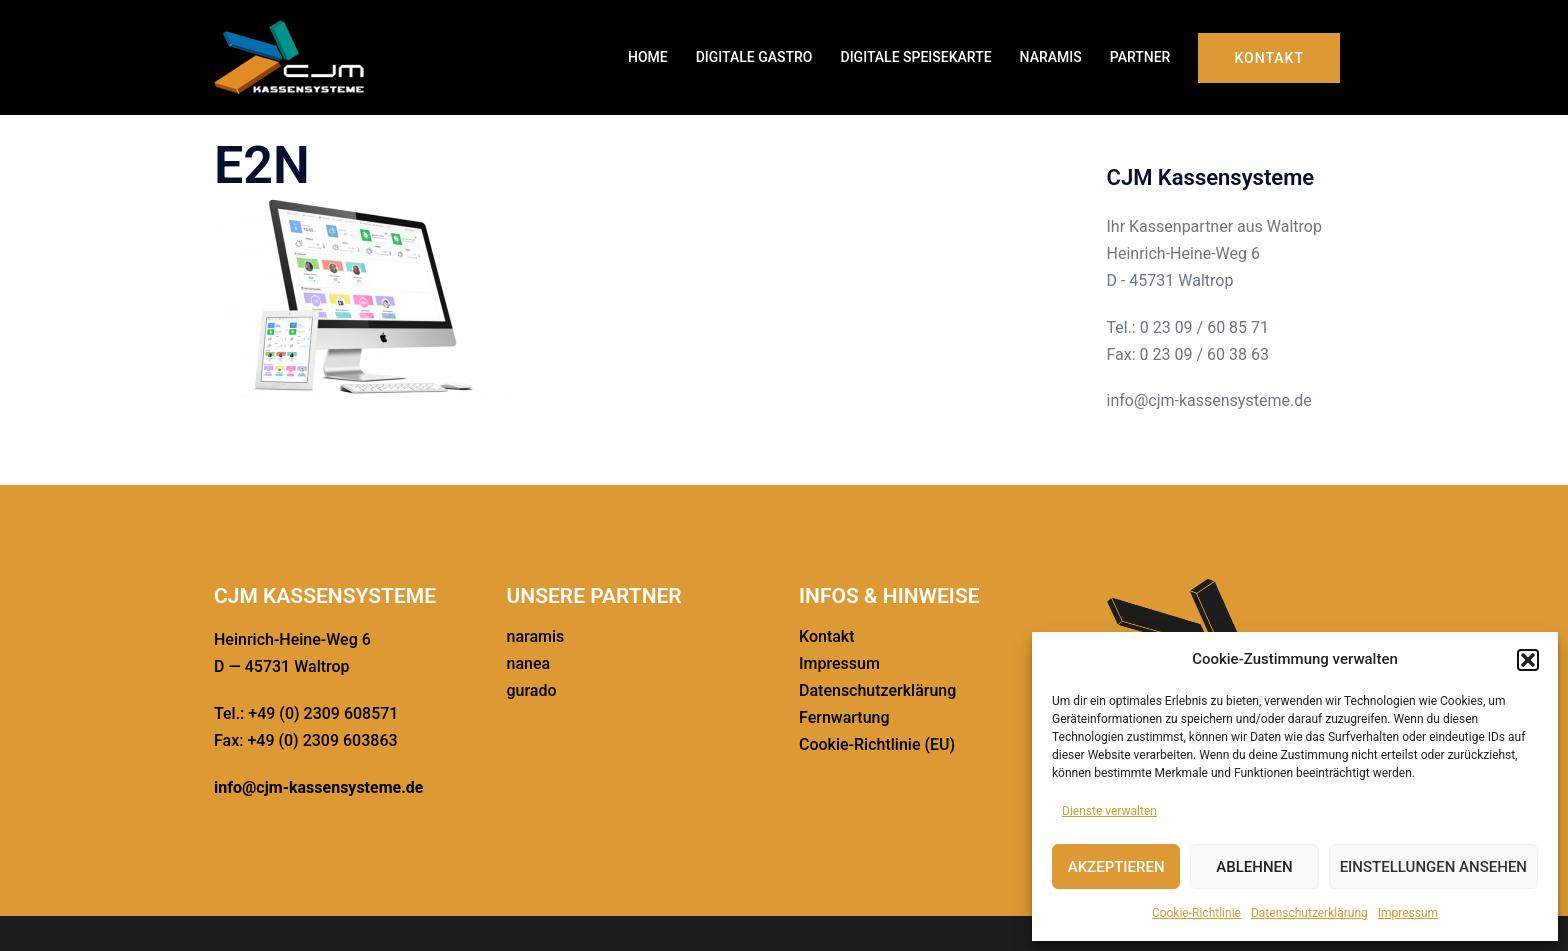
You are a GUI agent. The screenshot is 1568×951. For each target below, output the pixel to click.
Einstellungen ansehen (1433, 867)
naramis (536, 636)
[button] (1528, 660)
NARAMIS (1051, 57)
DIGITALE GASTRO (754, 57)
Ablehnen (1254, 867)
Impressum (1408, 913)
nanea (529, 663)
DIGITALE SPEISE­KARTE (916, 57)
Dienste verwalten (1109, 811)
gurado (532, 690)
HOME (648, 57)
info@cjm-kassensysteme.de (318, 787)
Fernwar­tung (844, 717)
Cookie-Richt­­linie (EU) (877, 744)
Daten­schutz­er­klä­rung (1309, 913)
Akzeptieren (1116, 867)
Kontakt (1269, 58)
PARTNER (1140, 57)
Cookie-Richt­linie (1196, 913)
